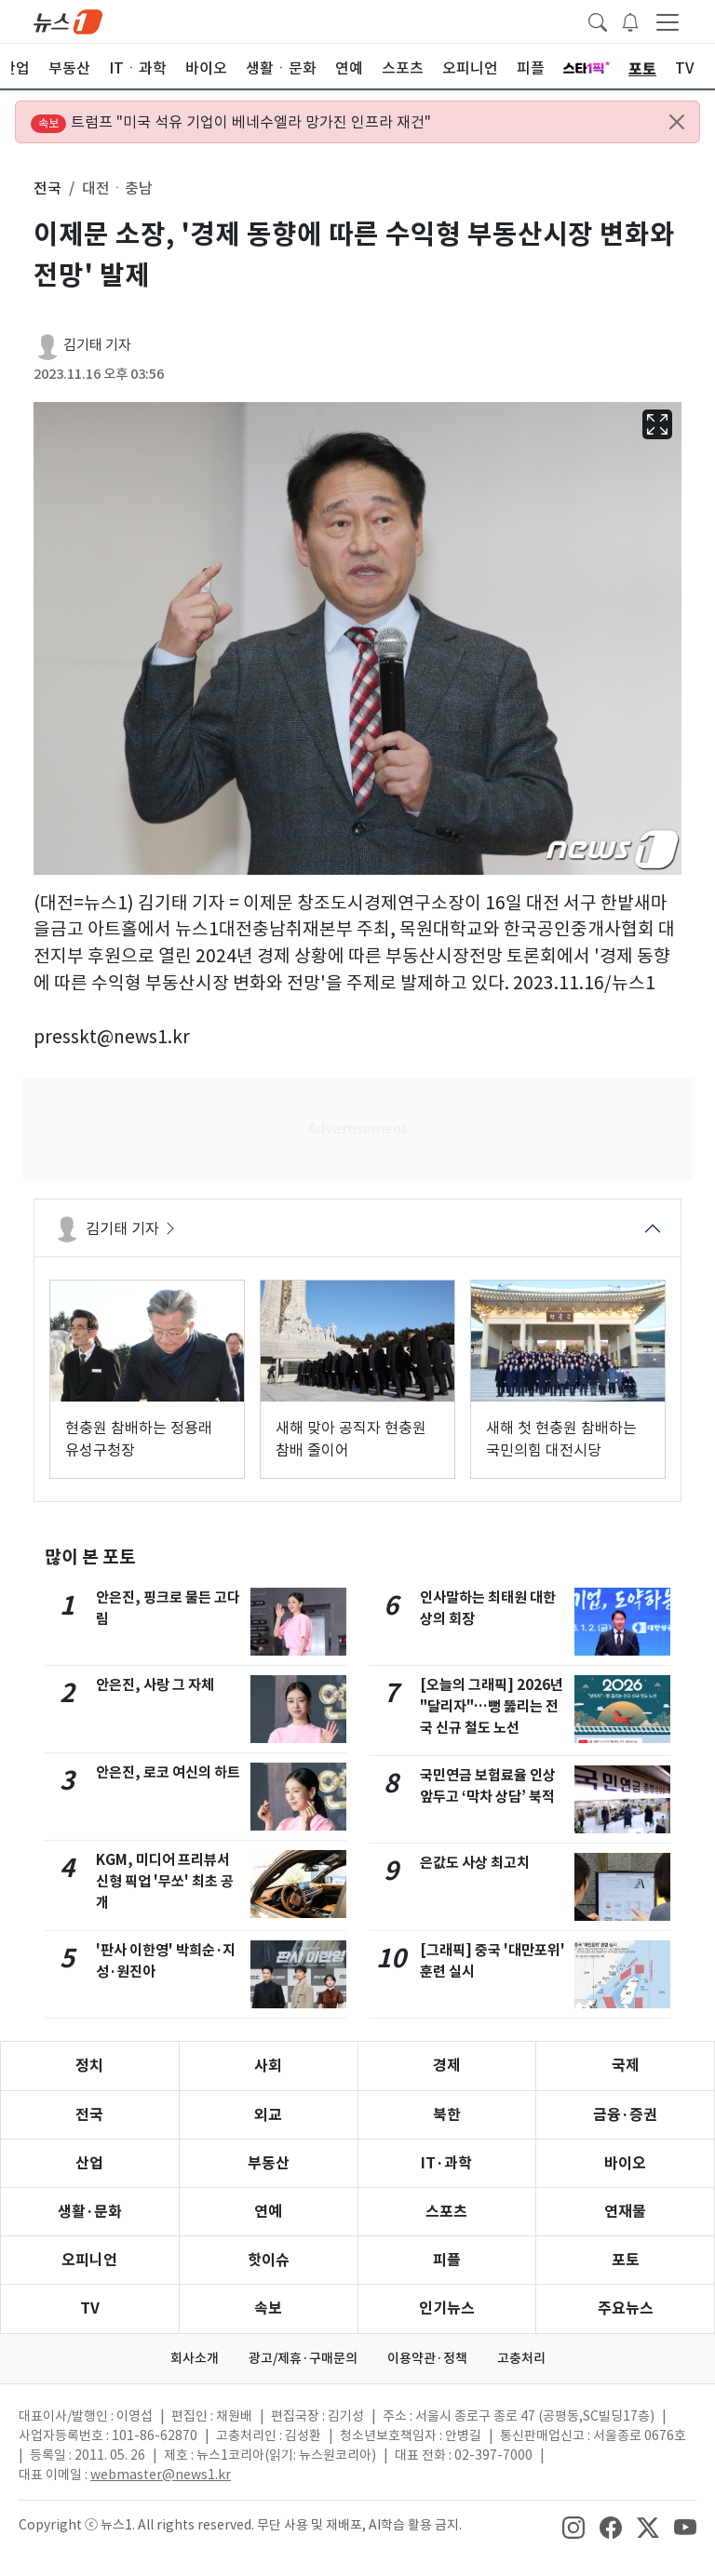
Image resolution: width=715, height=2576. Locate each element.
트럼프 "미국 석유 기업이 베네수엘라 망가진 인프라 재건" (231, 123)
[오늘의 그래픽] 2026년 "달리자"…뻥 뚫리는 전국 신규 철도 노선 (491, 1706)
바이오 (625, 2163)
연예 (268, 2211)
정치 (89, 2065)
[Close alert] (676, 122)
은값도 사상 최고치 (475, 1863)
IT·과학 (446, 2163)
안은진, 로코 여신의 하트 (168, 1772)
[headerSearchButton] (597, 20)
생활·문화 (90, 2211)
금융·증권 (625, 2115)
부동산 (269, 2163)
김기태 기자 (97, 345)
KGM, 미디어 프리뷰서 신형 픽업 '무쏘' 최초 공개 (165, 1881)
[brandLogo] (68, 20)
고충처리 (521, 2358)
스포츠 (446, 2211)
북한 (447, 2115)
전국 (89, 2115)
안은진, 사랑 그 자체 (155, 1685)
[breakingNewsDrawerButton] (630, 20)
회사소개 (194, 2358)
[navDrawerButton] (667, 21)
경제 (447, 2065)
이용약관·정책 (427, 2358)
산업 (89, 2163)
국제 (626, 2065)
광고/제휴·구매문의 (303, 2358)
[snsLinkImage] (573, 2526)
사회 (268, 2065)
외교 (268, 2115)
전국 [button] (47, 188)
